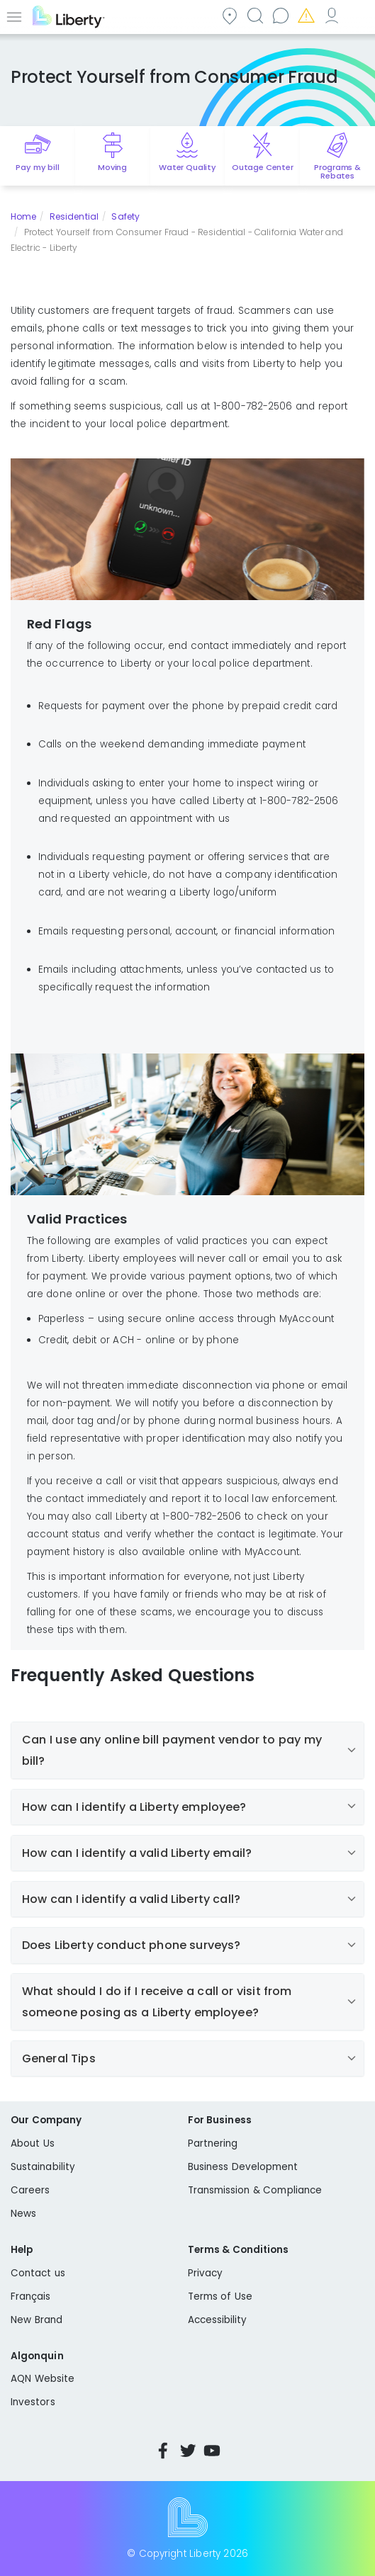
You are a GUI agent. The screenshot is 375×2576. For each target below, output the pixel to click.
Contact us (280, 15)
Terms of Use (220, 2296)
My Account (331, 15)
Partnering (213, 2143)
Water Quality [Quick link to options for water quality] (187, 167)
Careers (30, 2190)
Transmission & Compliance (255, 2190)
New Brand (36, 2320)
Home (23, 216)
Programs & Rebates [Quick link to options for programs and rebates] (337, 171)
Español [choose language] (356, 15)
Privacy (205, 2273)
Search (254, 15)
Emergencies (305, 15)
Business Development (243, 2167)
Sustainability (43, 2167)
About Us (33, 2143)
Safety (125, 216)
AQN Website (42, 2378)
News (23, 2213)
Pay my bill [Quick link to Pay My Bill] (37, 167)
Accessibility (217, 2320)
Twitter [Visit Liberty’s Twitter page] (188, 2450)
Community (229, 15)
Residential (74, 216)
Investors (33, 2402)
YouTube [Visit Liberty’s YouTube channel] (212, 2450)
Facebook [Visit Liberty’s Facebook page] (163, 2450)
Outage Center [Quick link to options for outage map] (262, 167)
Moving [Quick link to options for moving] (112, 167)
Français (31, 2296)
